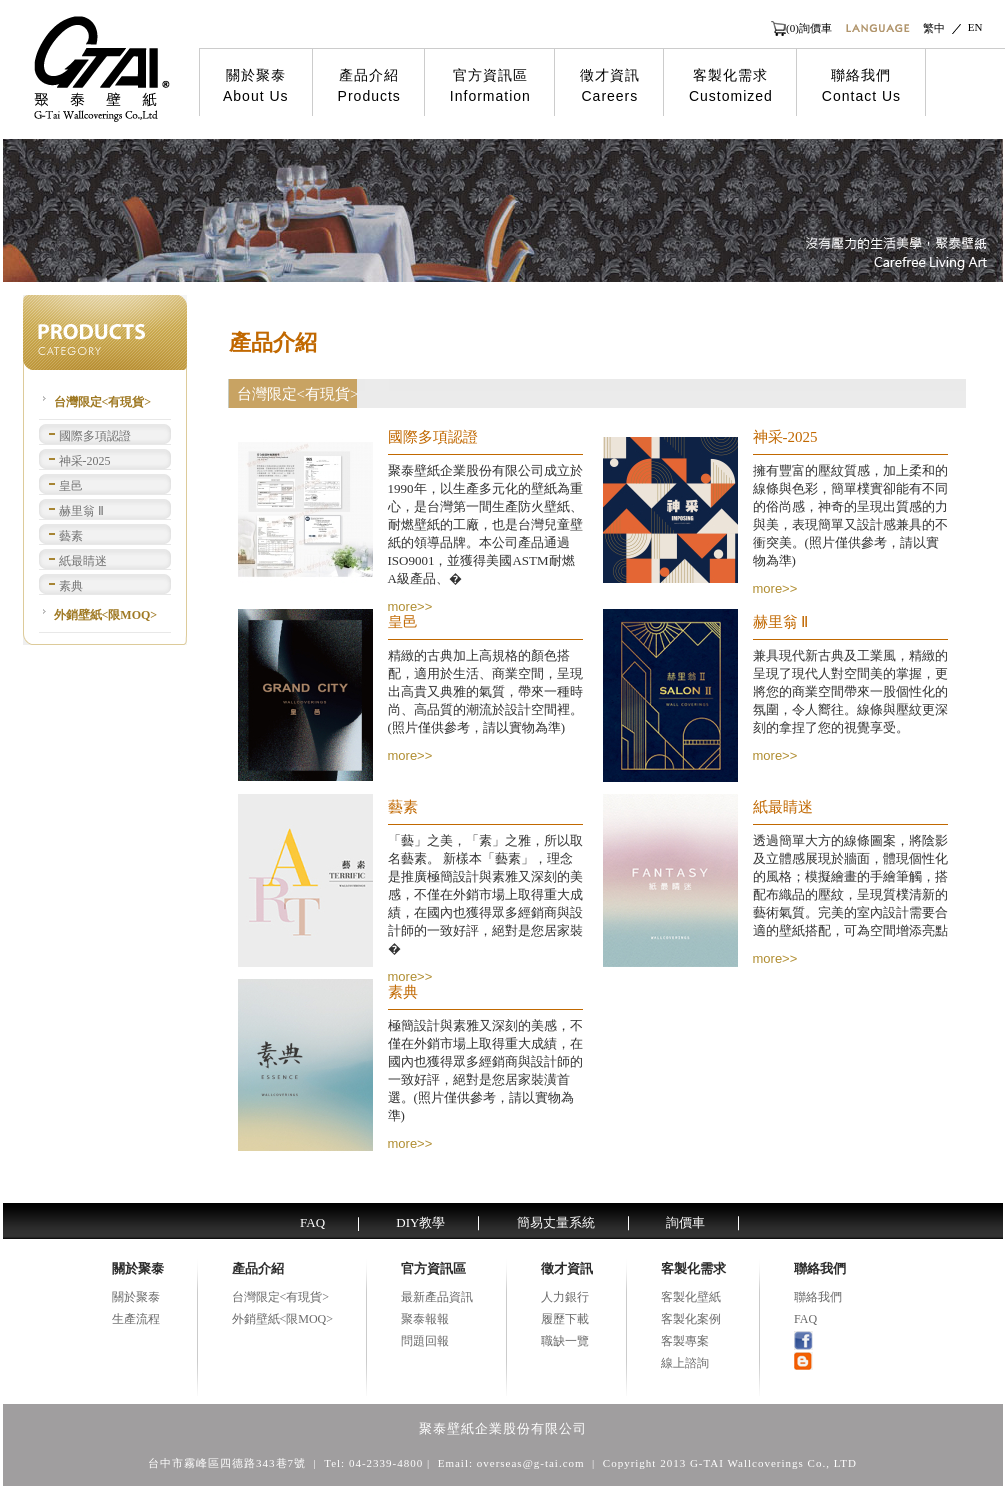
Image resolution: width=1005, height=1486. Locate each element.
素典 (71, 586)
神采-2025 (85, 461)
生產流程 (136, 1319)
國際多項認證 (95, 436)
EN (975, 27)
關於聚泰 (256, 86)
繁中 (934, 28)
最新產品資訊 (437, 1297)
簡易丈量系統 (556, 1222)
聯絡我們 (861, 86)
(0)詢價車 (809, 28)
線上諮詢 (685, 1363)
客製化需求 (731, 86)
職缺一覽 (565, 1341)
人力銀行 (565, 1297)
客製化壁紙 (691, 1297)
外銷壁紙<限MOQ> (106, 615)
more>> (410, 606)
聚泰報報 (425, 1319)
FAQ (312, 1222)
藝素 (71, 536)
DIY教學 (420, 1222)
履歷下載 (565, 1319)
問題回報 (425, 1341)
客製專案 (685, 1341)
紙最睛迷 (83, 561)
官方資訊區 (490, 86)
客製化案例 (691, 1319)
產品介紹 (369, 86)
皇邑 (71, 486)
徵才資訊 (610, 86)
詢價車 (685, 1222)
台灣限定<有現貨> (103, 402)
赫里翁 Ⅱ (81, 511)
